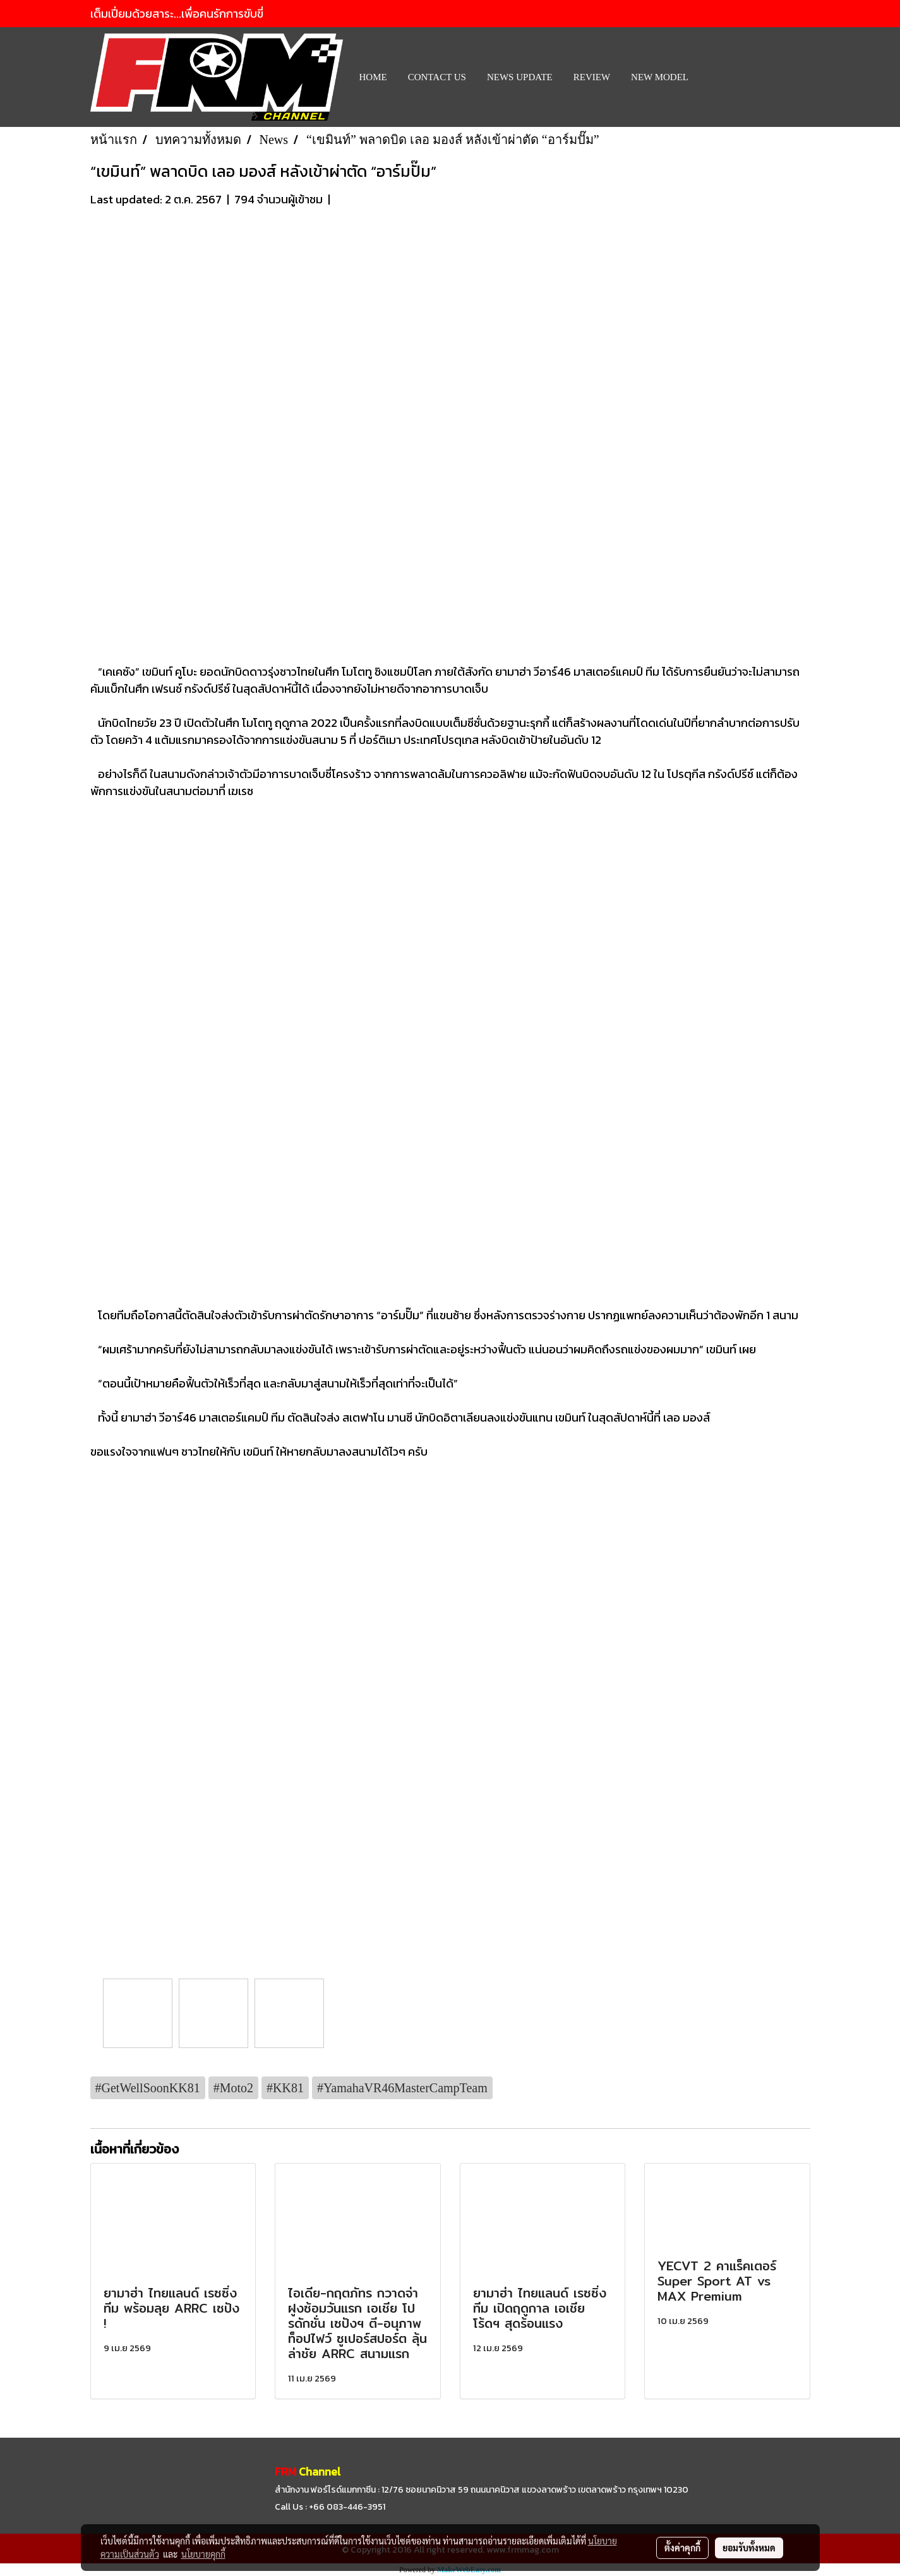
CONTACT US (437, 77)
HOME (373, 77)
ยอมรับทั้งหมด (749, 2547)
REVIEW (591, 77)
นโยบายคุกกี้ (203, 2554)
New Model (659, 77)
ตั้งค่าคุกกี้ (682, 2547)
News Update (520, 77)
